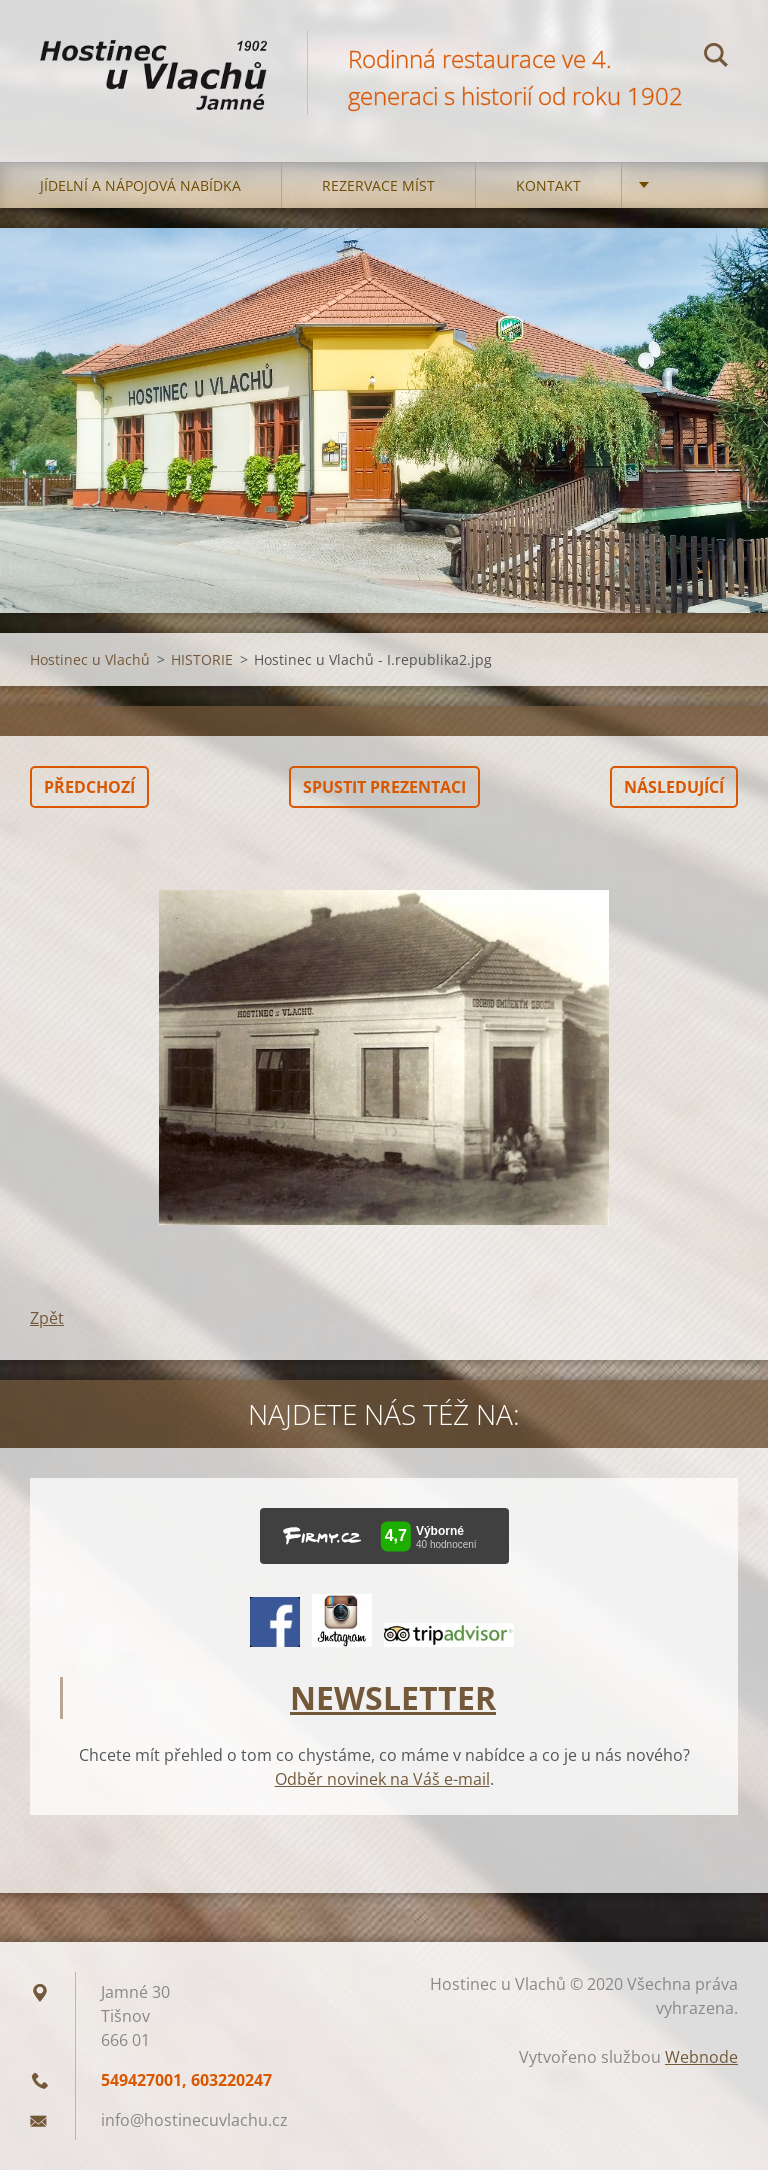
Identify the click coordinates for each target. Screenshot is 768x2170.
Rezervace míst (378, 185)
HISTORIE (202, 659)
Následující (674, 787)
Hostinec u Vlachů (90, 659)
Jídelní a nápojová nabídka (140, 185)
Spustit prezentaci (384, 787)
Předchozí (89, 787)
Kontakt (548, 185)
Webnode (701, 2057)
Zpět (47, 1318)
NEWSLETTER (393, 1697)
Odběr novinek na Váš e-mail (382, 1779)
